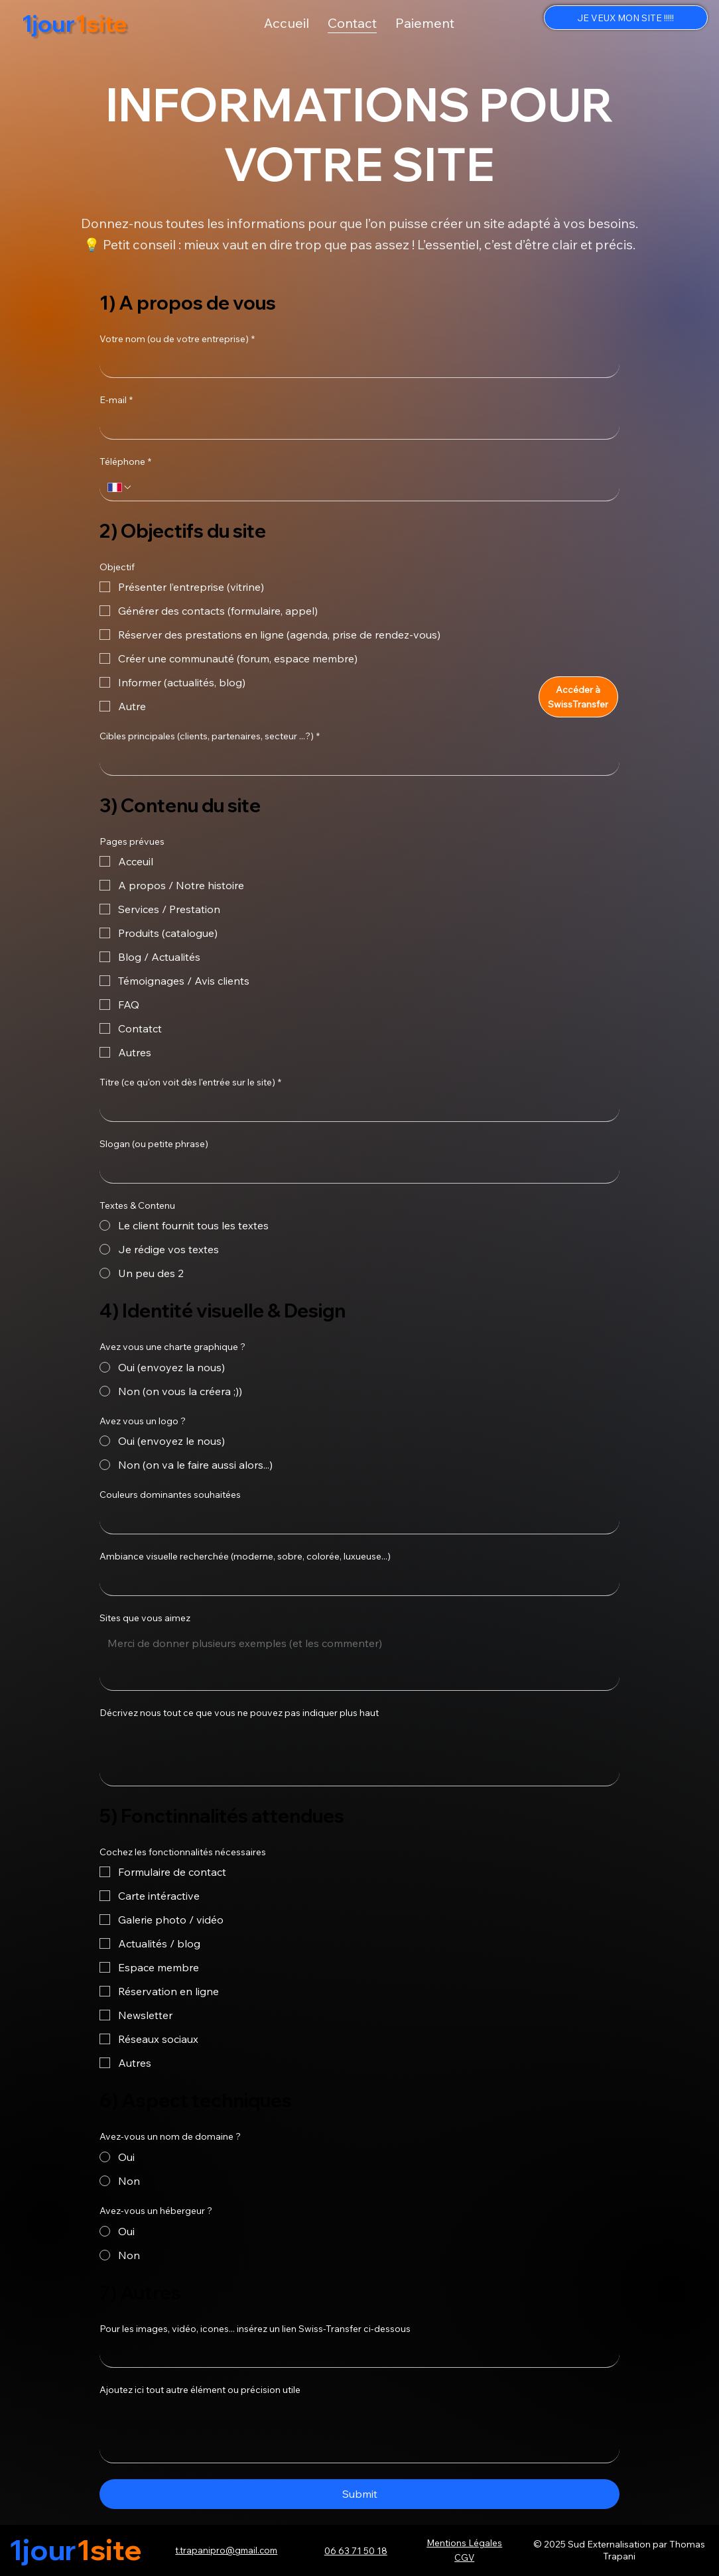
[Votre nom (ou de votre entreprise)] (355, 364)
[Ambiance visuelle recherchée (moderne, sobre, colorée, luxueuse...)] (355, 1582)
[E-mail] (355, 425)
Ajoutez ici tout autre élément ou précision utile (199, 2390)
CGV (464, 2557)
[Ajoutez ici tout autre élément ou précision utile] (359, 2432)
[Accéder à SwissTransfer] (578, 697)
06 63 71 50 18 (355, 2550)
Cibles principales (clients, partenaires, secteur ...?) (209, 736)
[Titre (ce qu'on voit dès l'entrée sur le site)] (355, 1108)
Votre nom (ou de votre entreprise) (177, 339)
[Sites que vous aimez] (359, 1660)
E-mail (116, 400)
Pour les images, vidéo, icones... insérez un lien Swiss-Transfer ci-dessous (255, 2329)
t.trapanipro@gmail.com (226, 2549)
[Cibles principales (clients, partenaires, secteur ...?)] (355, 762)
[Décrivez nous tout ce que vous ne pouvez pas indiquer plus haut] (359, 1755)
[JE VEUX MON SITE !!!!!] (626, 18)
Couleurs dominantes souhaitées (170, 1495)
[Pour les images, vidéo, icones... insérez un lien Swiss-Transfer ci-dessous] (355, 2354)
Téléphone (125, 462)
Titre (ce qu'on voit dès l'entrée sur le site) (190, 1082)
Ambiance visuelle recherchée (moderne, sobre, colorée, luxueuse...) (245, 1556)
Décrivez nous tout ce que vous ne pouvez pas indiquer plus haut (239, 1713)
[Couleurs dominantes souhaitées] (355, 1520)
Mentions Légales (464, 2542)
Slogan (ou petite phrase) (153, 1144)
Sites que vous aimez (144, 1618)
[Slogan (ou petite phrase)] (355, 1169)
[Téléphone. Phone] (372, 487)
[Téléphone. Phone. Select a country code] (120, 487)
